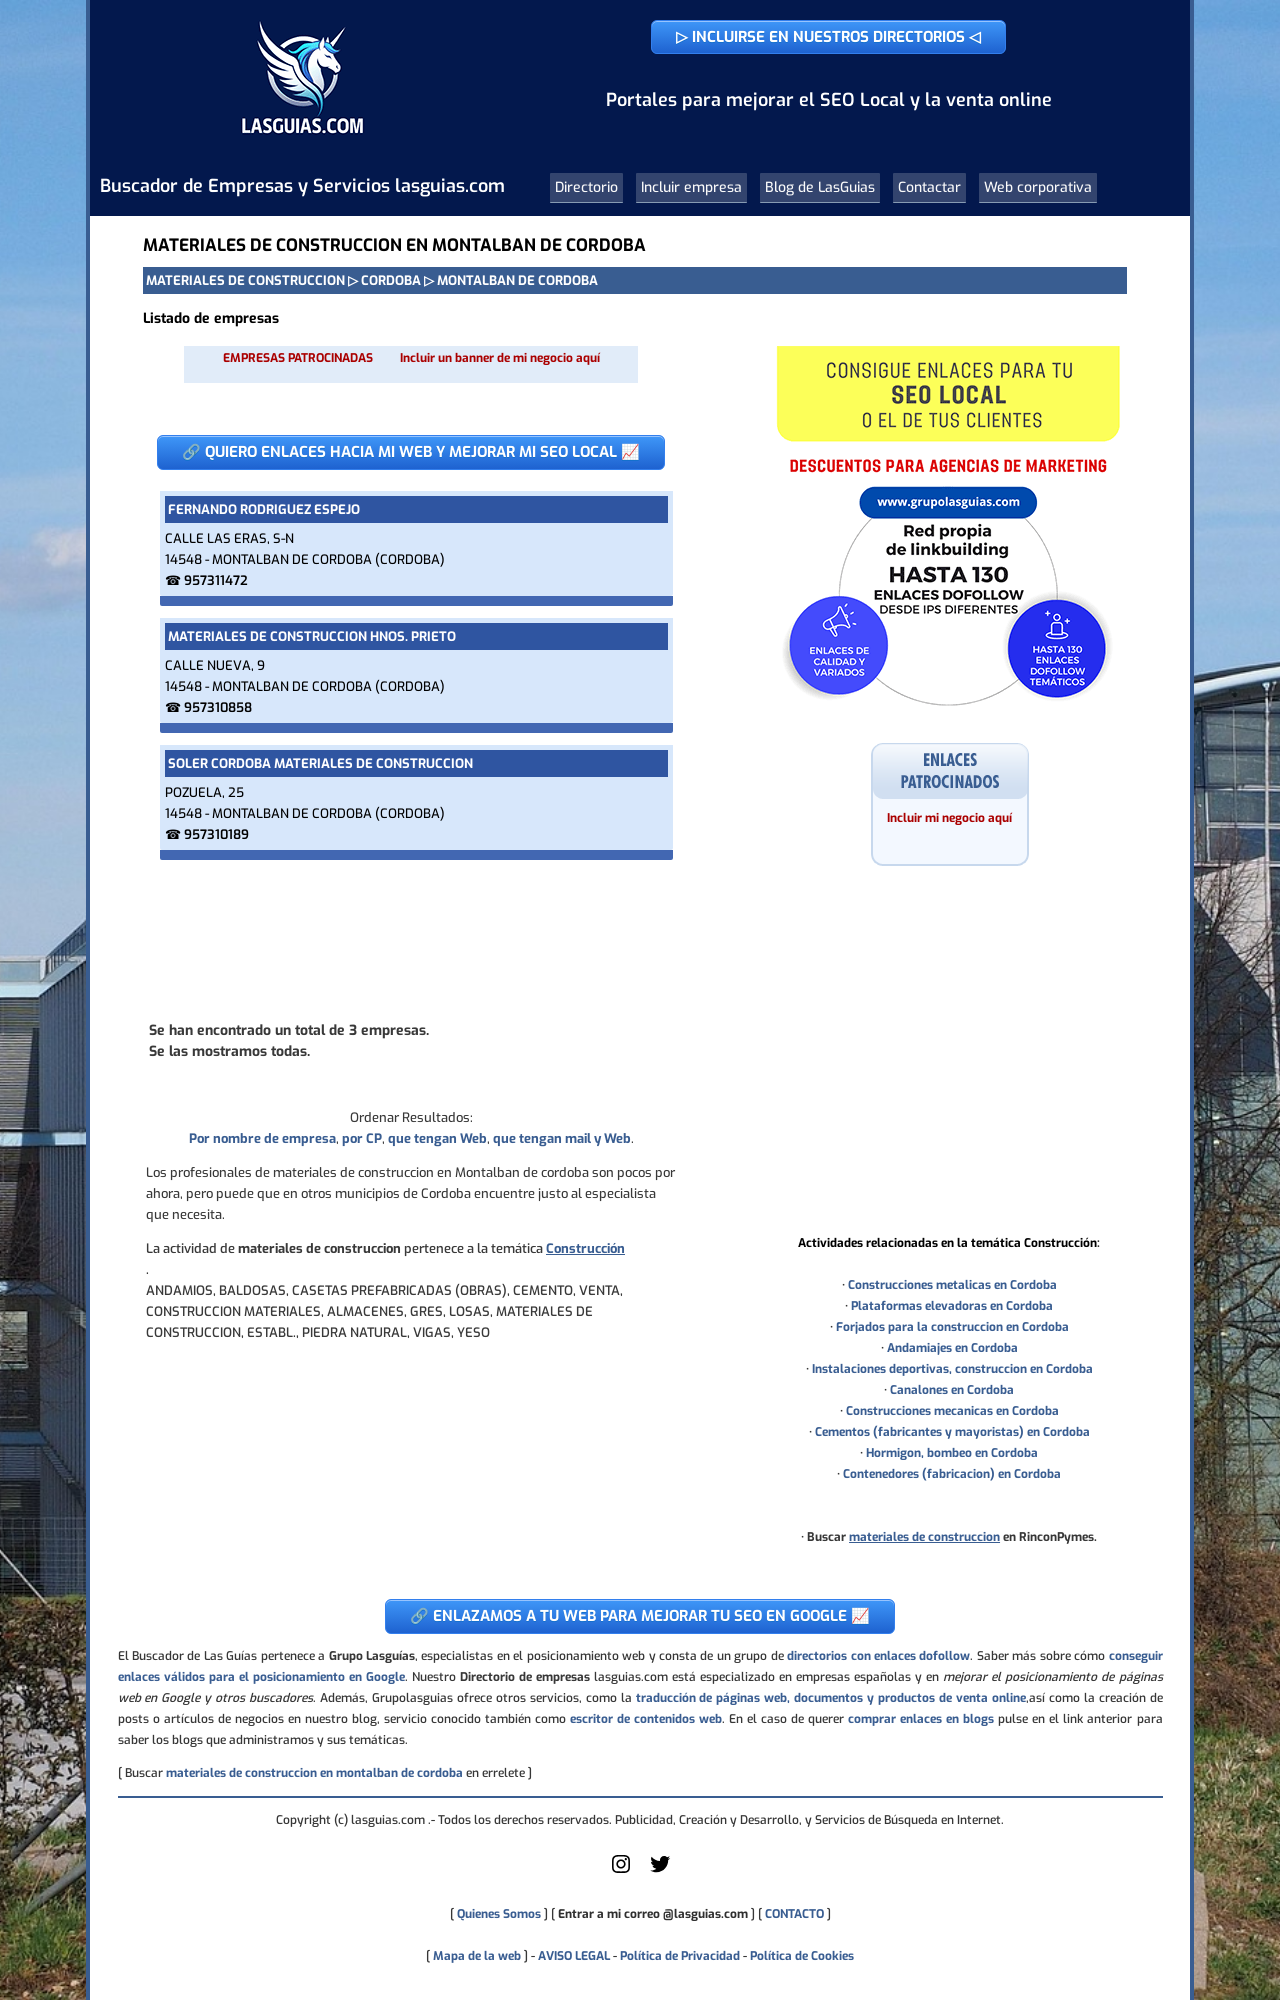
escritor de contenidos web (646, 1719)
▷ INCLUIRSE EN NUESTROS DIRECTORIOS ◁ (828, 37)
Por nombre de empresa (262, 1138)
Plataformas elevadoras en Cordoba (952, 1306)
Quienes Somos (499, 1914)
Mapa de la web (475, 1956)
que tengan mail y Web (562, 1138)
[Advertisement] (411, 938)
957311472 (216, 580)
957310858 (218, 707)
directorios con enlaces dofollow (878, 1656)
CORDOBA (391, 280)
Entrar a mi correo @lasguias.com (653, 1914)
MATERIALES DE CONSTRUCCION (245, 280)
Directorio (586, 187)
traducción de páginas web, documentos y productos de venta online (831, 1698)
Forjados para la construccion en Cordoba (952, 1327)
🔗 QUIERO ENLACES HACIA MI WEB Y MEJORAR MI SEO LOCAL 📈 (411, 452)
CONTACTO (794, 1914)
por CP (362, 1138)
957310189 (216, 834)
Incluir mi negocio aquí (949, 818)
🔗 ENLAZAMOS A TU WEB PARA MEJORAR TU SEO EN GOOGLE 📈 (640, 1616)
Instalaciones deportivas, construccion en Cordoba (952, 1369)
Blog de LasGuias (820, 187)
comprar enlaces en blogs (921, 1719)
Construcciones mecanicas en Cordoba (952, 1411)
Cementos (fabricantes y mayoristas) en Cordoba (952, 1432)
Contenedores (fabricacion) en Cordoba (952, 1474)
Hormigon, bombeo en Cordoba (952, 1453)
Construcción (585, 1248)
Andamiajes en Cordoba (952, 1348)
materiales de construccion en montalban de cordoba (314, 1773)
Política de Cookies (802, 1956)
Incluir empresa (691, 187)
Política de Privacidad (680, 1956)
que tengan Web (437, 1138)
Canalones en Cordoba (952, 1390)
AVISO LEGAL (574, 1956)
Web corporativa (1038, 187)
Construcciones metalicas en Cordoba (952, 1285)
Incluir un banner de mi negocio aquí (500, 358)
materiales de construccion (924, 1537)
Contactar (929, 187)
